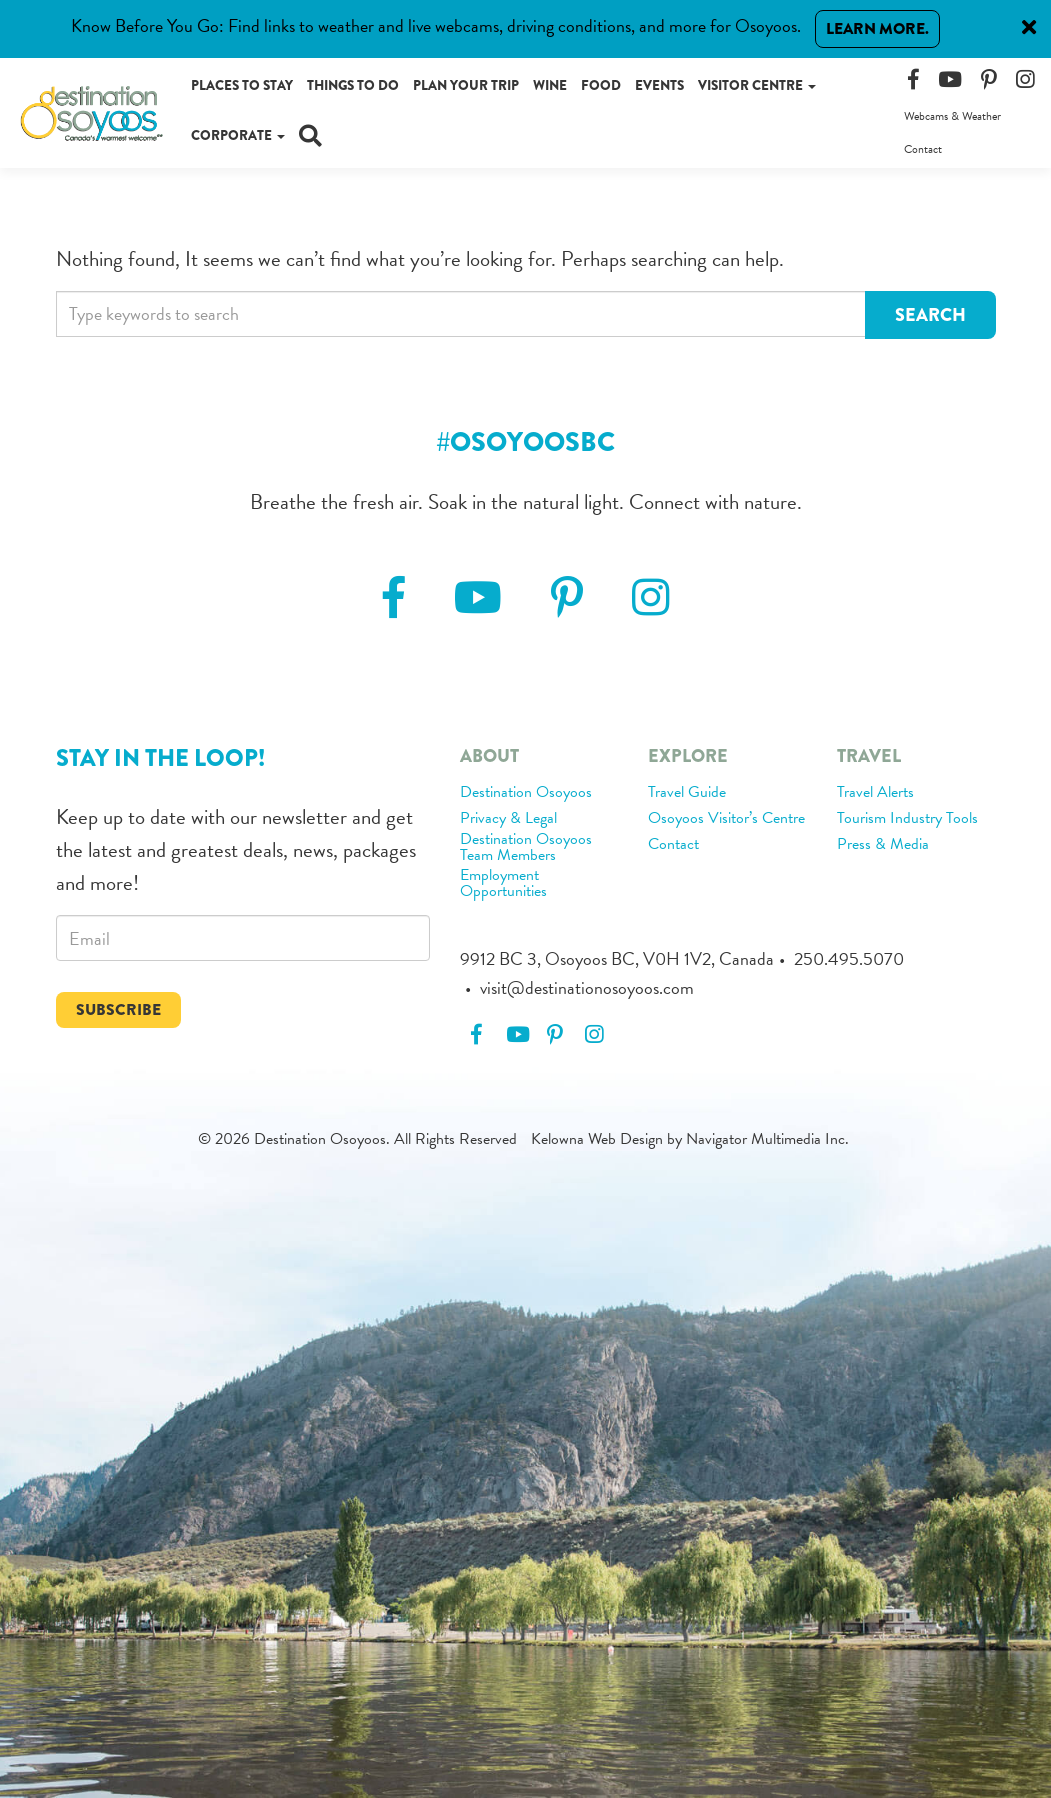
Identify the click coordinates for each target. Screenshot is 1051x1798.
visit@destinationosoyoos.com (587, 987)
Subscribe (118, 1009)
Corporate (238, 135)
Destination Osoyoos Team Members (526, 848)
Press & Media (883, 845)
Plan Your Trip (466, 85)
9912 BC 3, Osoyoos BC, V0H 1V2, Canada (617, 958)
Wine (550, 85)
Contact (923, 149)
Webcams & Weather (952, 116)
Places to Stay (242, 85)
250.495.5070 (849, 958)
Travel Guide (687, 793)
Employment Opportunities (503, 884)
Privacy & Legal (508, 819)
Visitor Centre (757, 85)
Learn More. (877, 28)
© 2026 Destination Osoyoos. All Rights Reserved (357, 1139)
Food (601, 85)
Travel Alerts (875, 793)
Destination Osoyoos (526, 793)
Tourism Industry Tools (907, 819)
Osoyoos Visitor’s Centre (726, 819)
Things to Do (353, 85)
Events (659, 85)
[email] (243, 938)
